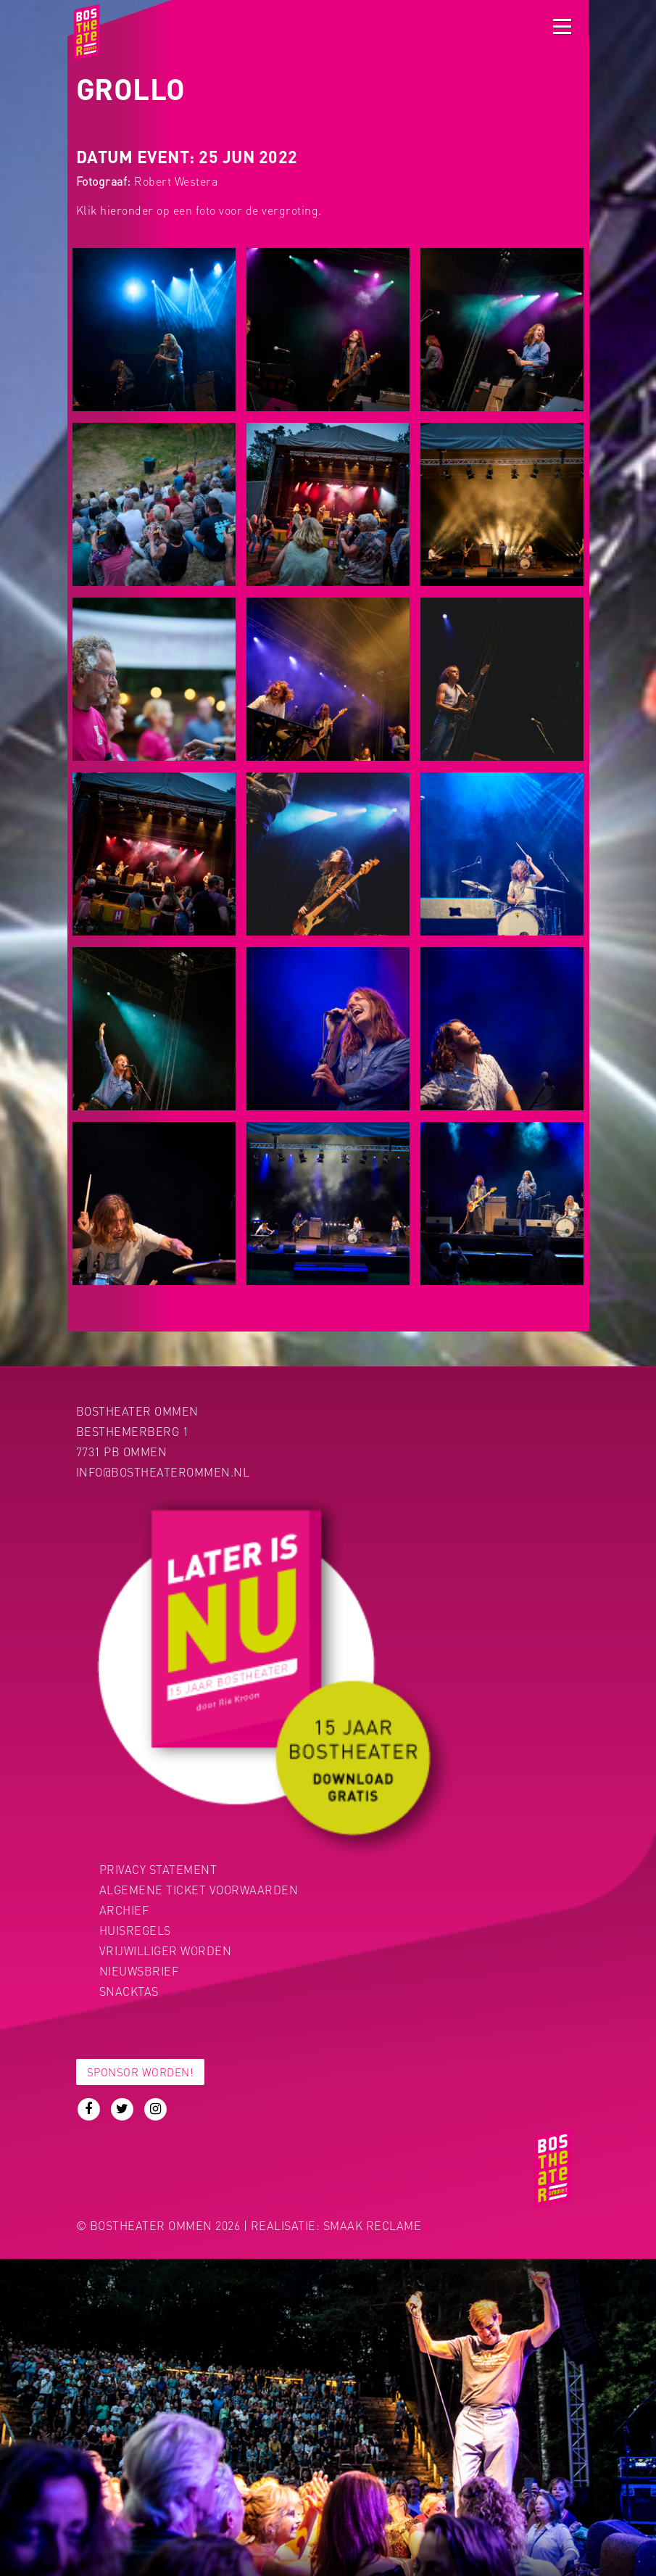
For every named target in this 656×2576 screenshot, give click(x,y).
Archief (124, 1909)
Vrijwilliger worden (165, 1950)
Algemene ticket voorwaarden (199, 1889)
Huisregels (135, 1930)
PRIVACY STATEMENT (158, 1869)
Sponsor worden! (140, 2072)
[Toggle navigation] (562, 26)
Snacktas (129, 1991)
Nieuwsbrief (139, 1970)
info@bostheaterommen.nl (163, 1471)
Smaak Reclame (372, 2225)
